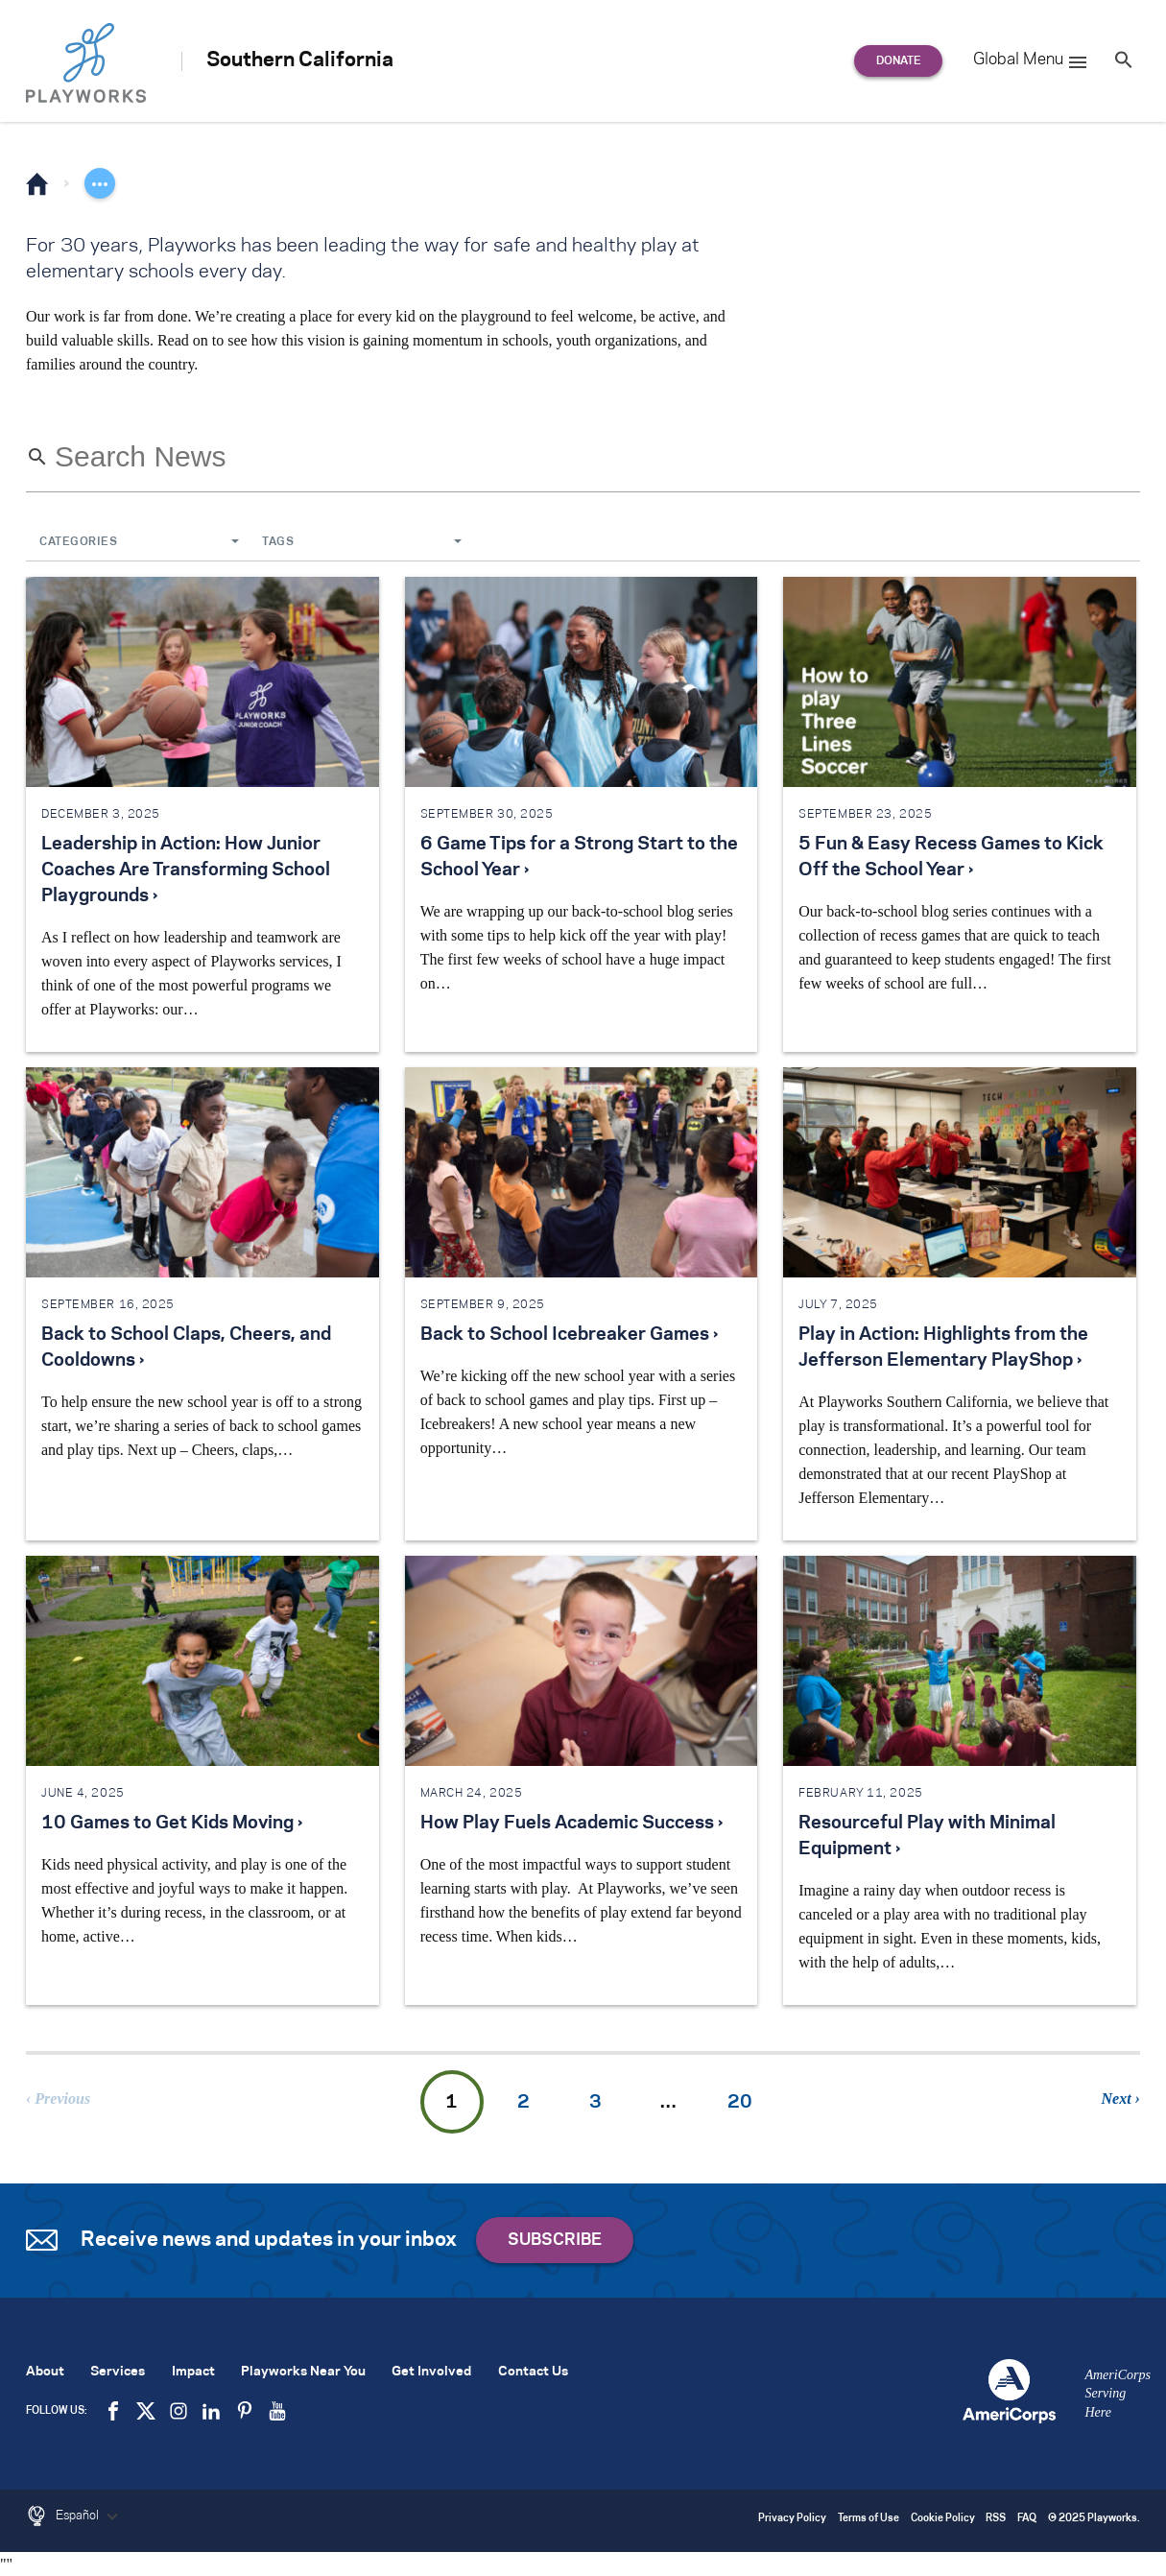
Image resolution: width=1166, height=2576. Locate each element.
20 (739, 2102)
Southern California (299, 60)
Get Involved (431, 2372)
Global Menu (1031, 62)
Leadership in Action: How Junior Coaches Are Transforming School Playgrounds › (185, 870)
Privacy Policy (792, 2519)
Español (89, 2516)
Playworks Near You (303, 2372)
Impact (193, 2372)
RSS (996, 2519)
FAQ (1026, 2519)
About (45, 2372)
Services (117, 2372)
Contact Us (533, 2372)
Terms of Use (868, 2519)
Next (1116, 2098)
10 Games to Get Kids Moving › (171, 1823)
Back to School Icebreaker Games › (569, 1335)
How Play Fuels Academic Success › (571, 1823)
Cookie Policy (943, 2519)
